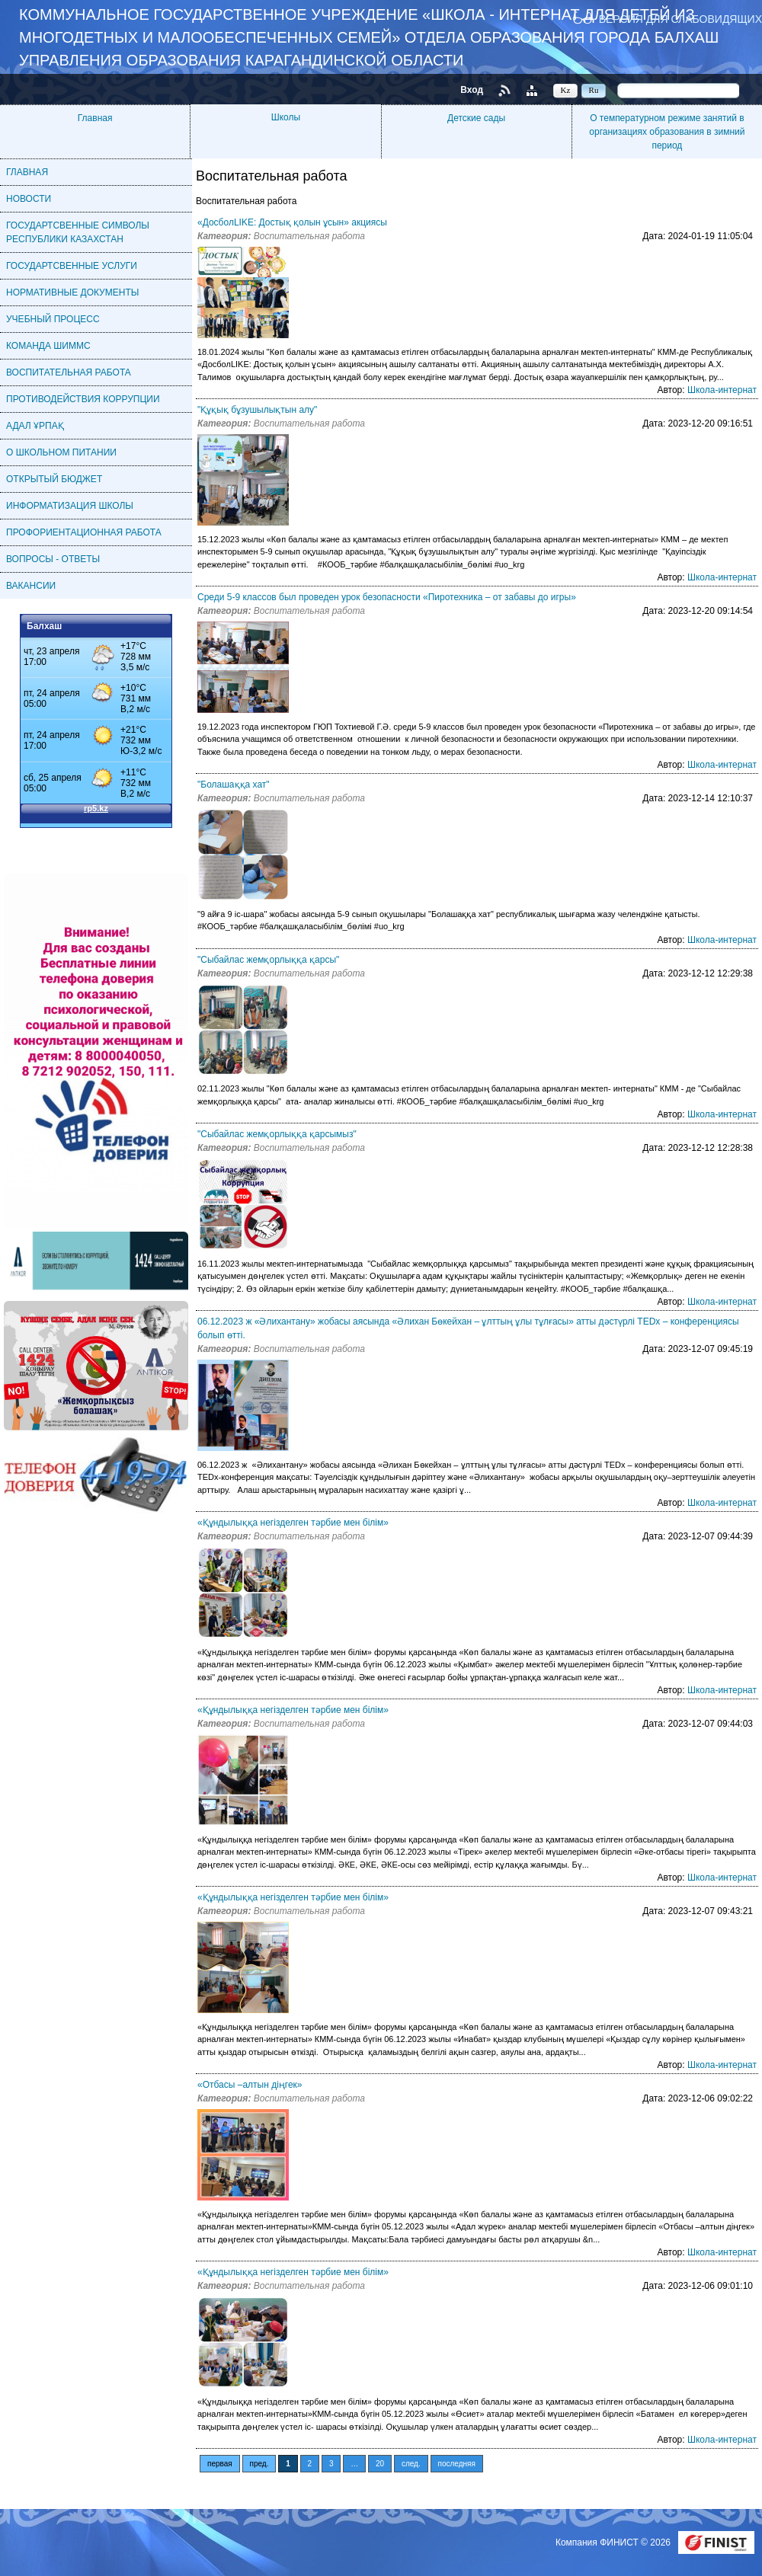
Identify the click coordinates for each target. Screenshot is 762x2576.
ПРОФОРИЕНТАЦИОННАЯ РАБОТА (84, 532)
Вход (471, 90)
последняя (456, 2463)
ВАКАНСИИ (31, 585)
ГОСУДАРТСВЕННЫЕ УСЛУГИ (71, 265)
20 (380, 2463)
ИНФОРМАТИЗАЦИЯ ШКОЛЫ (69, 505)
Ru (594, 89)
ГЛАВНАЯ (27, 172)
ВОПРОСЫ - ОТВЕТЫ (53, 559)
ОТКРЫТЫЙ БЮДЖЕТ (54, 479)
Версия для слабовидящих (680, 18)
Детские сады (476, 118)
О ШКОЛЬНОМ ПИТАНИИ (61, 452)
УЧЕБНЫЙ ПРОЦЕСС (53, 319)
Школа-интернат (722, 390)
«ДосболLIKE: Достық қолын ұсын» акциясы (292, 222)
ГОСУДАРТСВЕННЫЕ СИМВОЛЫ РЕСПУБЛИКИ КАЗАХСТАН (77, 232)
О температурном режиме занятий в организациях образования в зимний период (666, 132)
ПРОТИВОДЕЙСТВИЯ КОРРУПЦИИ (83, 399)
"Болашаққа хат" (233, 784)
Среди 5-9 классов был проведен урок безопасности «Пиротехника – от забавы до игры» (386, 597)
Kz (566, 89)
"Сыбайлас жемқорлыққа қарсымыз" (277, 1134)
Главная (95, 118)
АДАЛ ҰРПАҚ (35, 425)
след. (411, 2463)
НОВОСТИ (28, 198)
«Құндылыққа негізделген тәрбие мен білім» (293, 1522)
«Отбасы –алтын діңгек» (250, 2084)
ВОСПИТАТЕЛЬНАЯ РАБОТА (68, 372)
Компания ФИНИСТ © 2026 (614, 2542)
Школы (285, 117)
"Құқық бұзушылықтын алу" (257, 409)
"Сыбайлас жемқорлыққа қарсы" (268, 959)
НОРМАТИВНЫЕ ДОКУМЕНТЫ (72, 292)
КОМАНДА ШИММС (48, 345)
